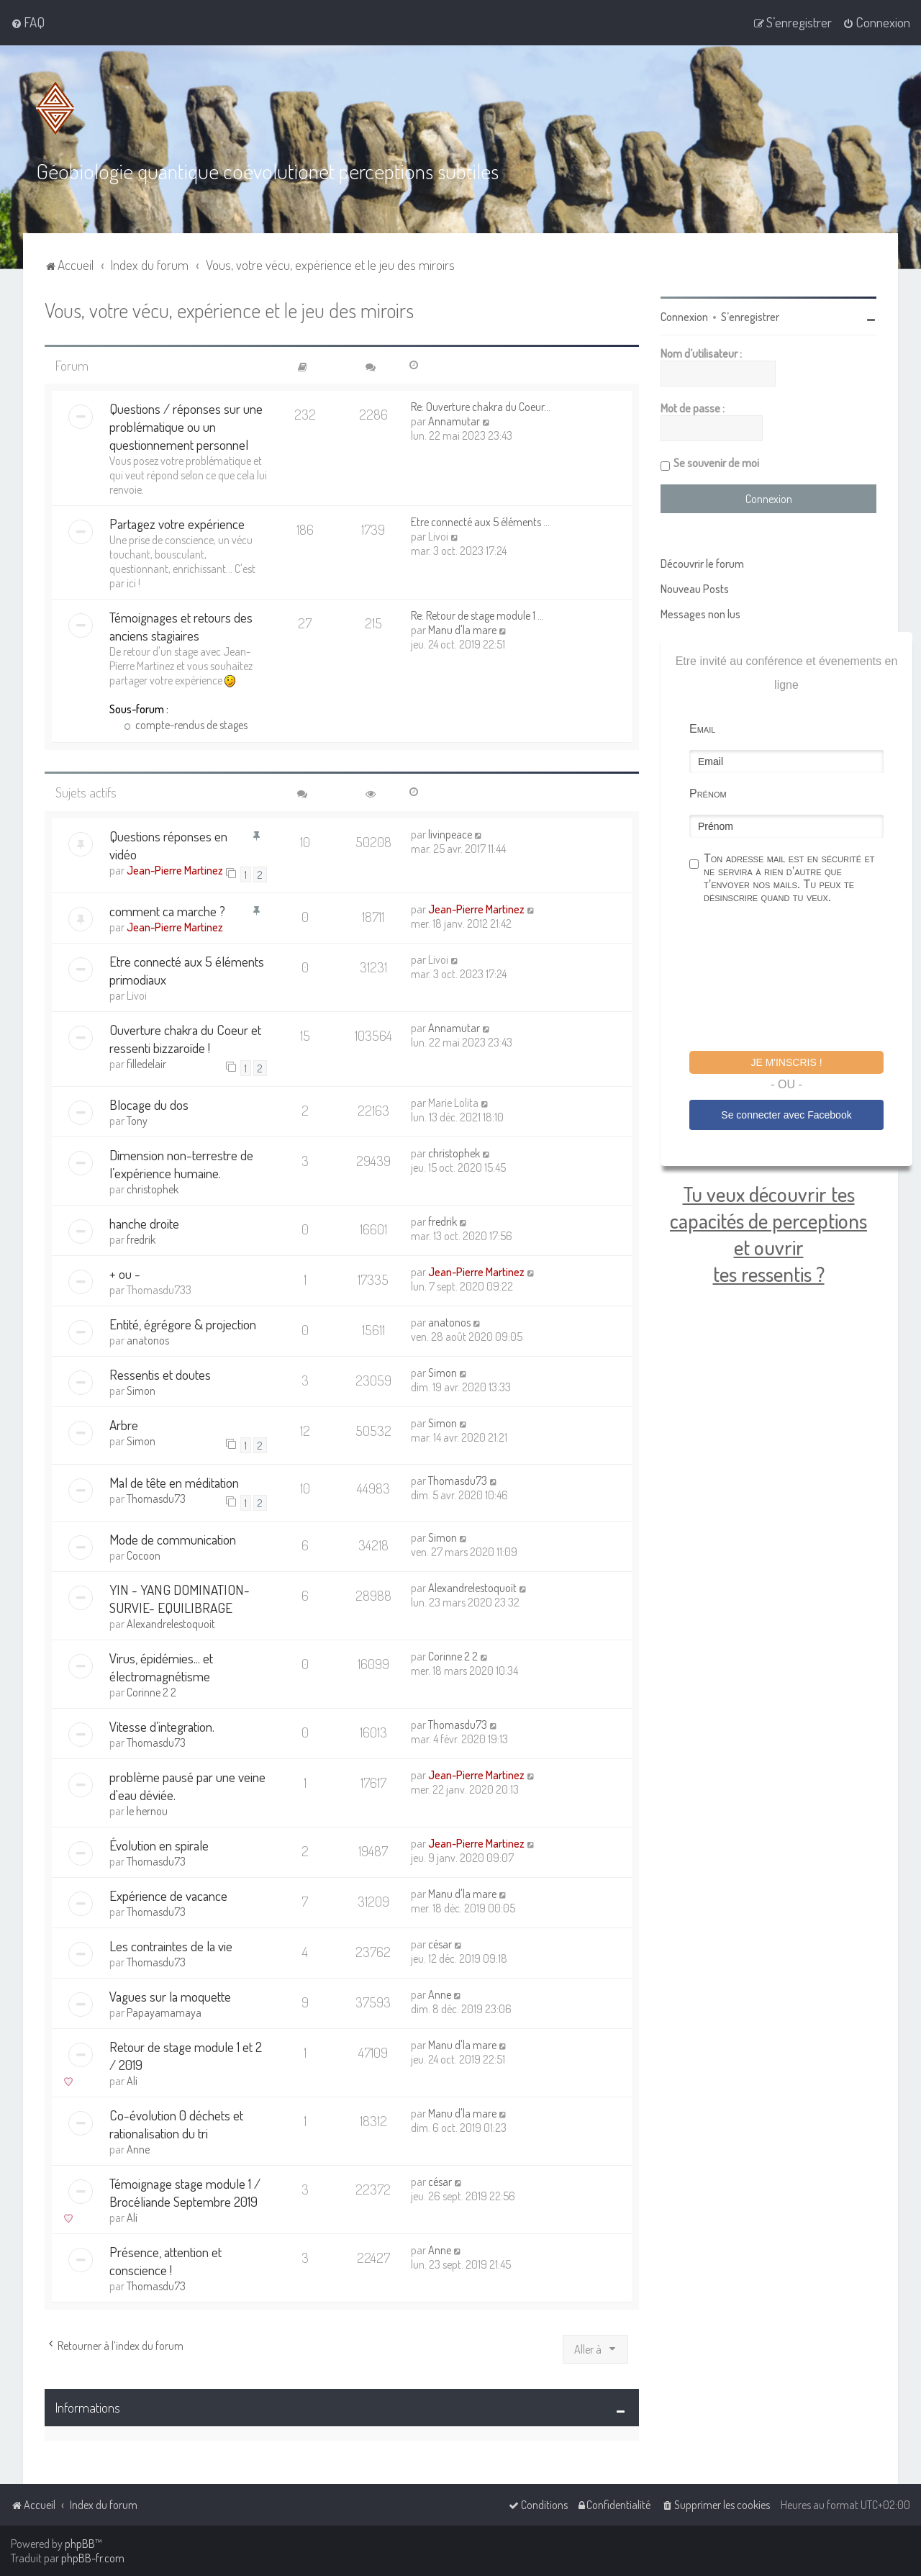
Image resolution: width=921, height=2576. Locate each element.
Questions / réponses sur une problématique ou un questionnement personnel (186, 426)
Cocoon (143, 1554)
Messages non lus (700, 613)
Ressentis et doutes (160, 1374)
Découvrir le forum (702, 563)
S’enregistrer (750, 316)
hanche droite (144, 1223)
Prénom (708, 793)
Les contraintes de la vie (170, 1945)
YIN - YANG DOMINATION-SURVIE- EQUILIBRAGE (179, 1598)
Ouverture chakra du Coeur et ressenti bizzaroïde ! (185, 1038)
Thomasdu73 (156, 1498)
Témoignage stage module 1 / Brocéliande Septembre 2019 (184, 2192)
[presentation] (798, 979)
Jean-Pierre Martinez (175, 869)
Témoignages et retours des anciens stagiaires (181, 626)
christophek (152, 1189)
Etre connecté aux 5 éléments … (480, 522)
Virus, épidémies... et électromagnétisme (161, 1666)
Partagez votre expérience (177, 524)
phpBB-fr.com (92, 2558)
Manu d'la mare (462, 630)
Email (702, 728)
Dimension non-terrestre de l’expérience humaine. (181, 1164)
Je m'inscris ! (786, 1061)
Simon (141, 1390)
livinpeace (450, 833)
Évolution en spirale (159, 1844)
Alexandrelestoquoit (171, 1623)
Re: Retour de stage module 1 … (477, 615)
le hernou (147, 1810)
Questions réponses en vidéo (168, 844)
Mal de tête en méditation (174, 1482)
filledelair (146, 1063)
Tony (137, 1120)
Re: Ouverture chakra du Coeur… (480, 406)
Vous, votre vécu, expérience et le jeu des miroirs (229, 309)
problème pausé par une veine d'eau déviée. (187, 1785)
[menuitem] (28, 22)
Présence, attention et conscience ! (165, 2260)
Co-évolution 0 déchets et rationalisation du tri (176, 2123)
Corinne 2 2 (151, 1691)
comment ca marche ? (167, 910)
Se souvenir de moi (716, 462)
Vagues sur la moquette (170, 1996)
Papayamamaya (164, 2012)
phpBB (80, 2543)
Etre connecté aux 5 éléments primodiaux (186, 970)
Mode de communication (172, 1538)
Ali (132, 2080)
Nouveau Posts (695, 588)
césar (440, 1943)
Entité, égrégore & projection (182, 1324)
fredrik (141, 1239)
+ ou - (124, 1274)
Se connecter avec (786, 1114)
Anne (439, 1994)
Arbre (123, 1425)
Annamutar (454, 421)
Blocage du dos (149, 1104)
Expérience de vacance (168, 1895)
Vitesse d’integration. (161, 1726)
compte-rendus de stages (186, 725)
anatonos (148, 1340)
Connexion (684, 316)
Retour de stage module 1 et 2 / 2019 (185, 2055)
